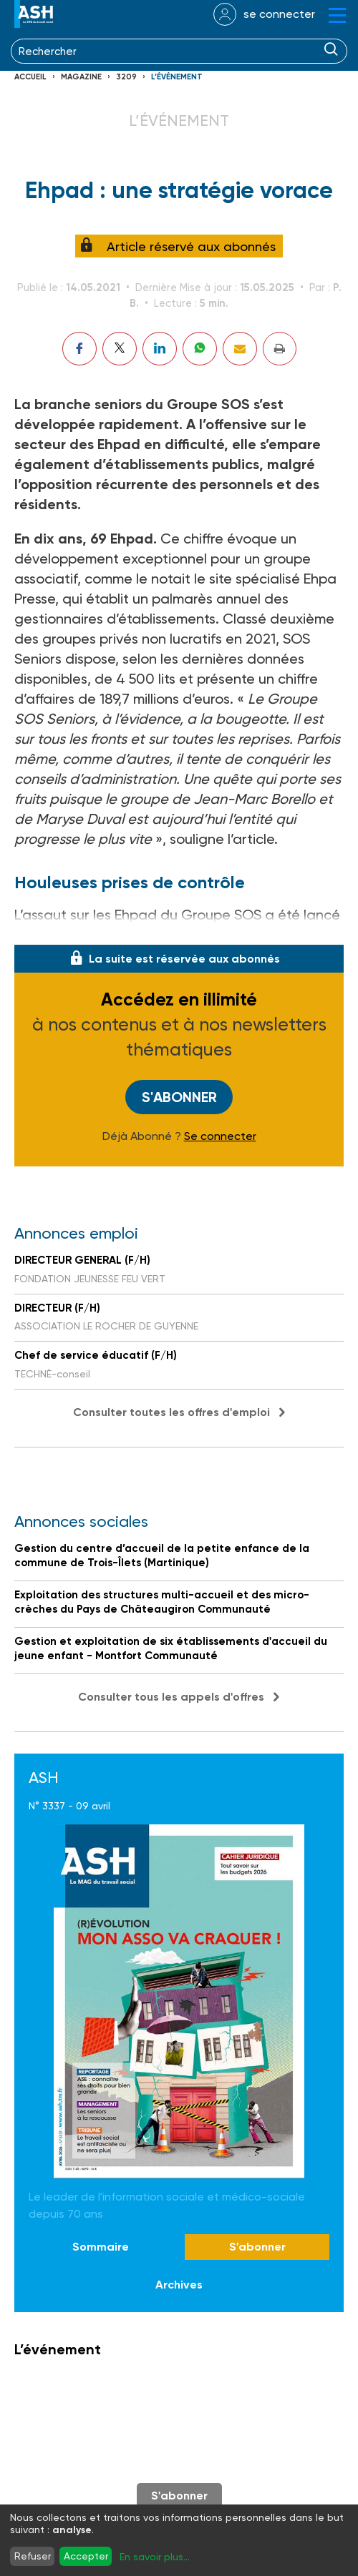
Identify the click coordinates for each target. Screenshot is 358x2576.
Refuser (32, 2556)
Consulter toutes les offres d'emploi (171, 1412)
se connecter (279, 14)
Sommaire (100, 2246)
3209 (126, 77)
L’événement (177, 77)
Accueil (30, 77)
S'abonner (179, 1097)
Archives (179, 2284)
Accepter (86, 2556)
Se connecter (220, 1136)
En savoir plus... (155, 2556)
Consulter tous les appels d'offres (171, 1697)
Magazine (81, 77)
